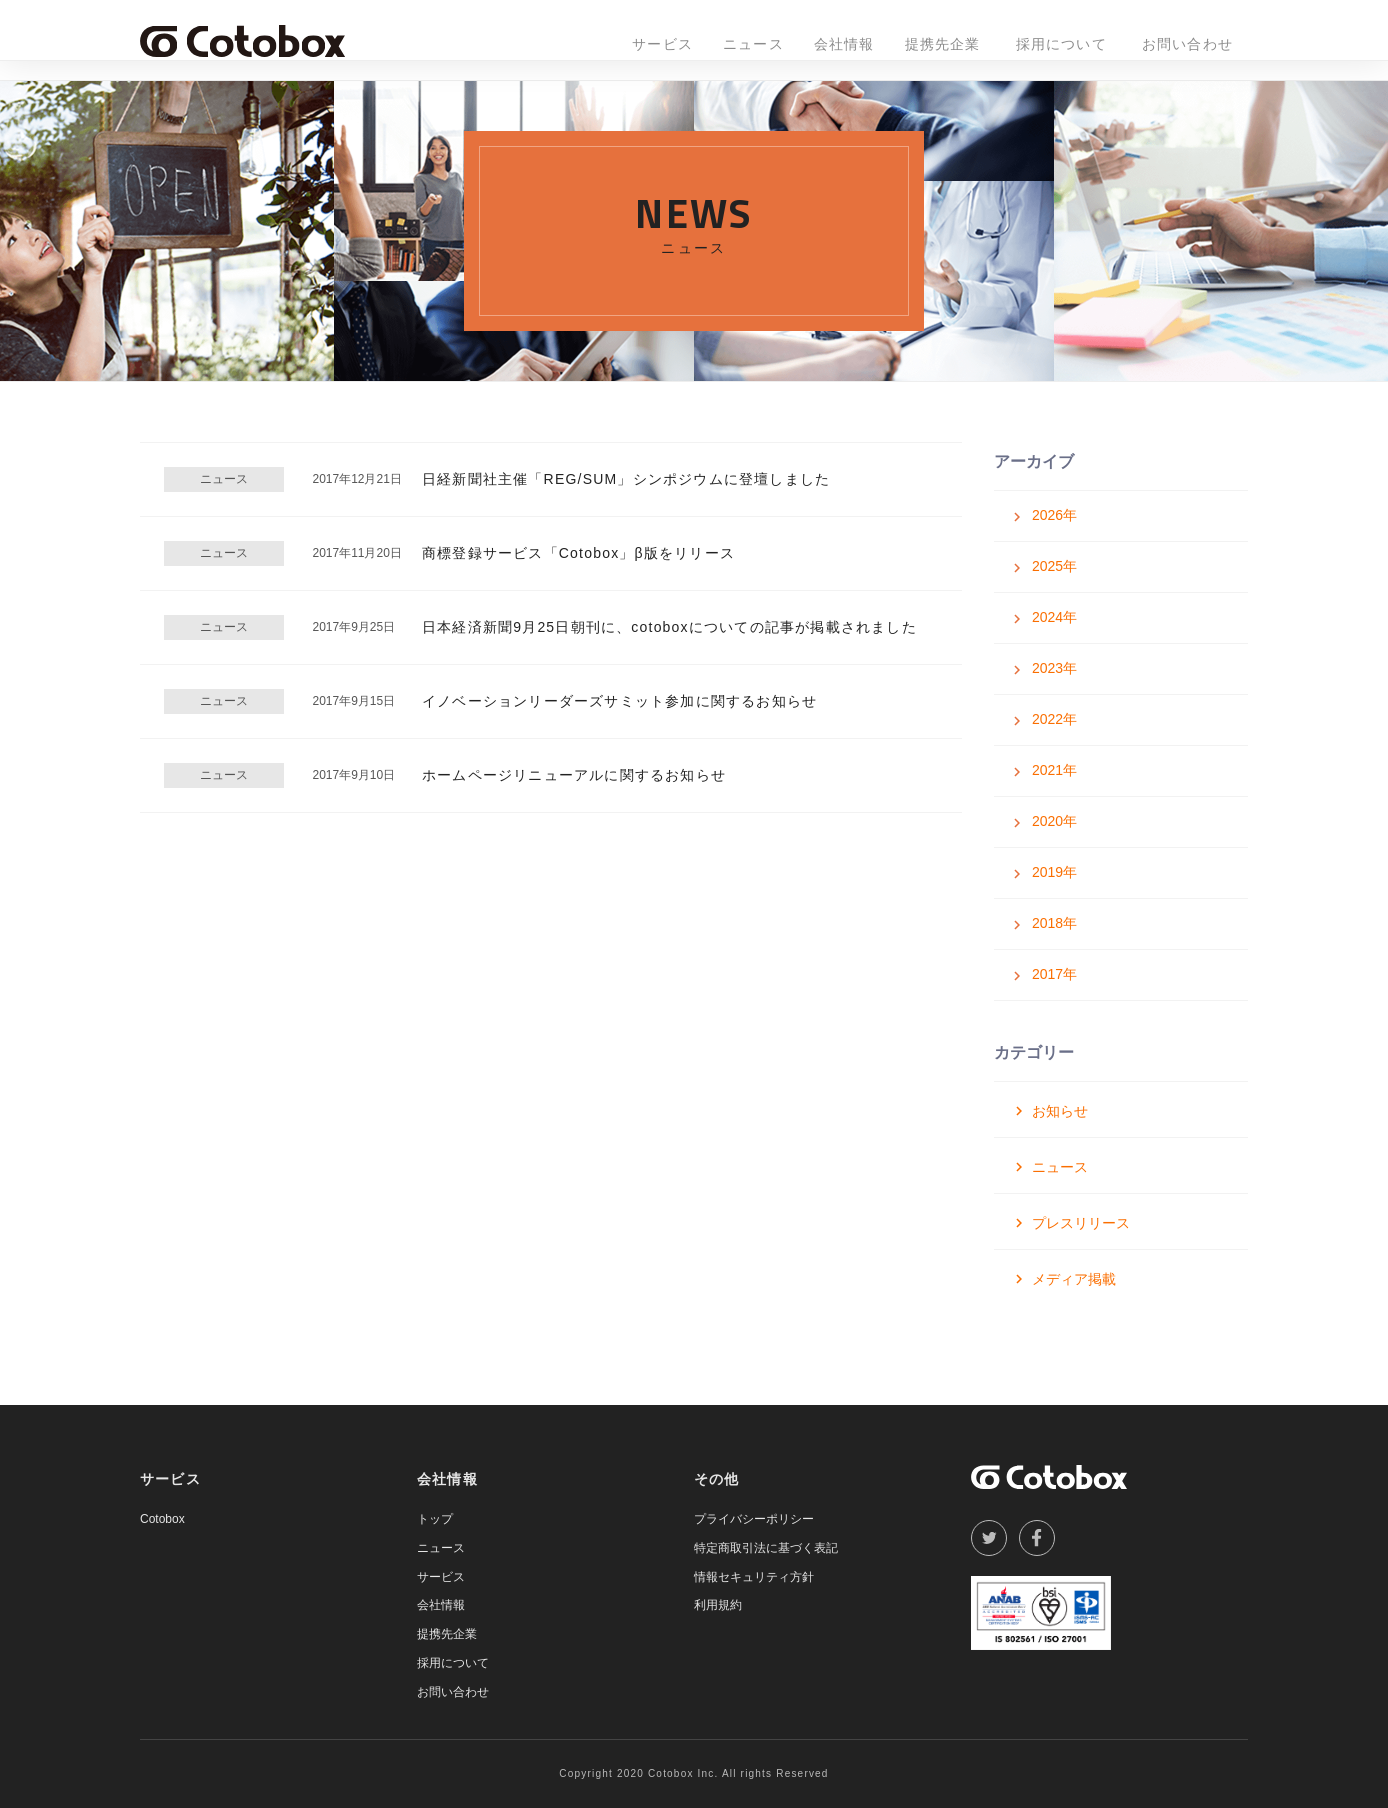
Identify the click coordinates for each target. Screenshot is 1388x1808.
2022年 (1054, 719)
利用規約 (718, 1605)
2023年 (1054, 668)
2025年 (1054, 566)
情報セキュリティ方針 (754, 1577)
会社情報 (844, 44)
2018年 (1054, 923)
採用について (1061, 44)
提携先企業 (943, 44)
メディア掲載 (1074, 1279)
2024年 (1054, 617)
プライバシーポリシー (754, 1519)
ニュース (753, 44)
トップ (435, 1519)
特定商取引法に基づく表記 (766, 1548)
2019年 (1054, 872)
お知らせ (1060, 1111)
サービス (662, 44)
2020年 (1054, 821)
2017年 (1054, 974)
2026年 (1054, 515)
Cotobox (162, 1519)
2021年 (1054, 770)
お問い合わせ (1187, 44)
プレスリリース (1081, 1223)
